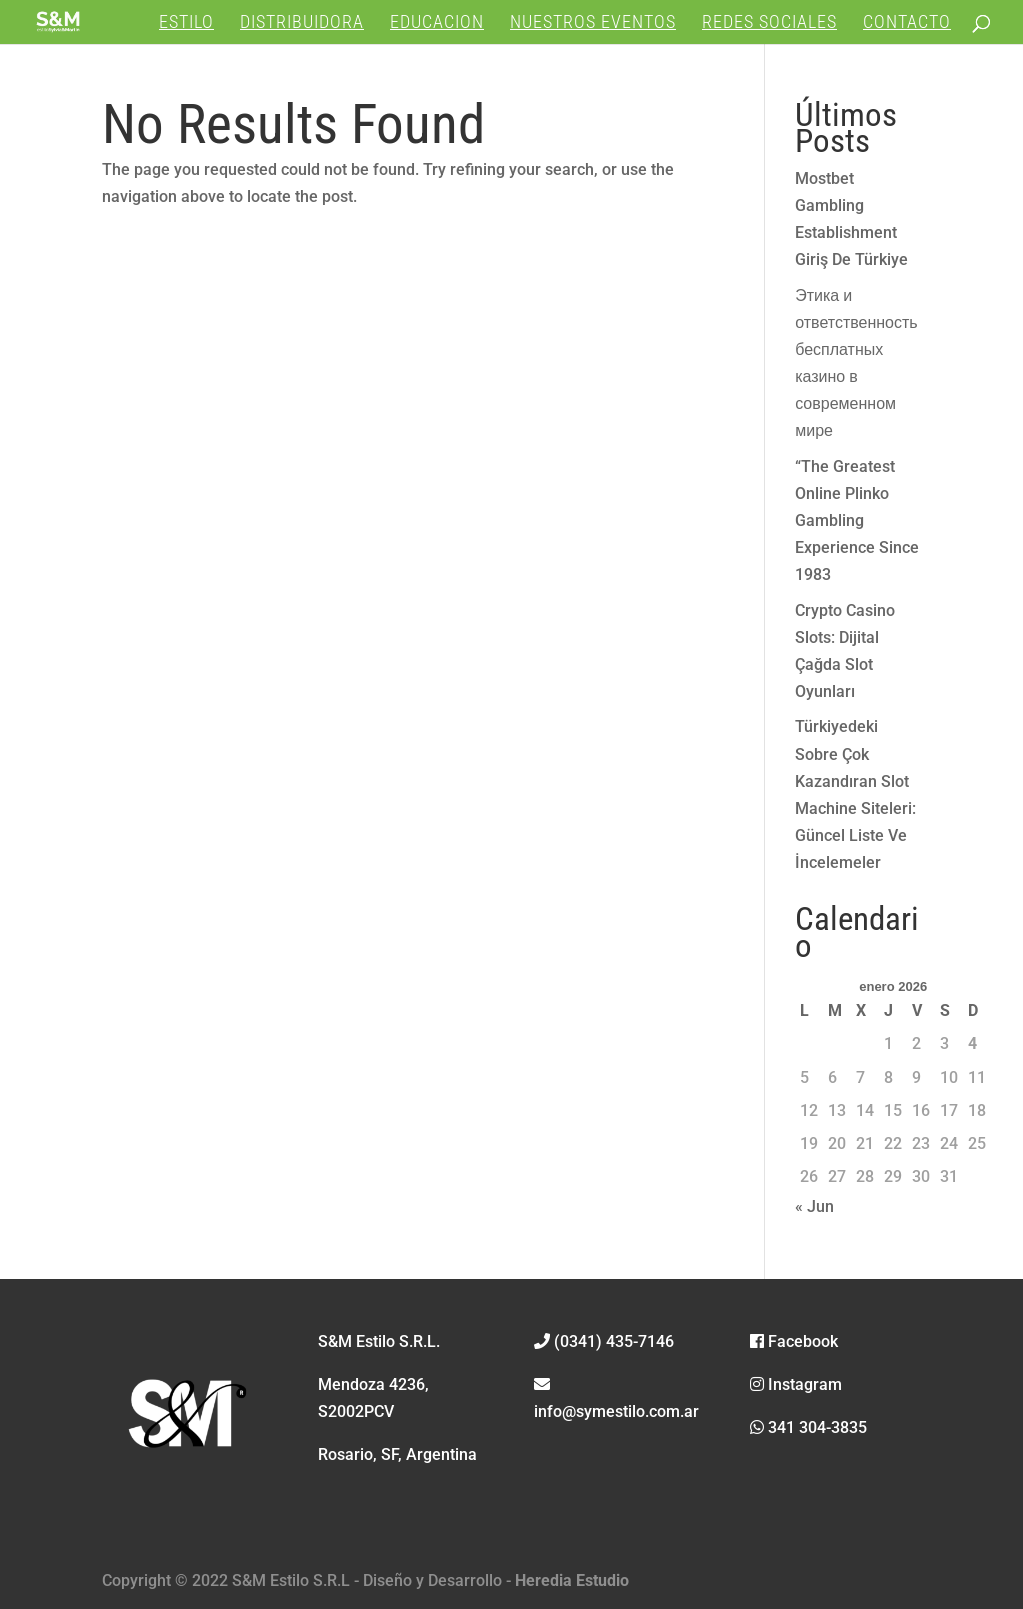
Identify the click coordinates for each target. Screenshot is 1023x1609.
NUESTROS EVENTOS (593, 23)
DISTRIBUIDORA (302, 23)
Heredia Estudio (572, 1580)
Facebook (794, 1341)
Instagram (796, 1384)
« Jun (814, 1206)
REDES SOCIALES (769, 23)
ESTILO (186, 23)
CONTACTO (907, 23)
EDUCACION (437, 23)
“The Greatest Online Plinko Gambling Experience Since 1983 (857, 521)
